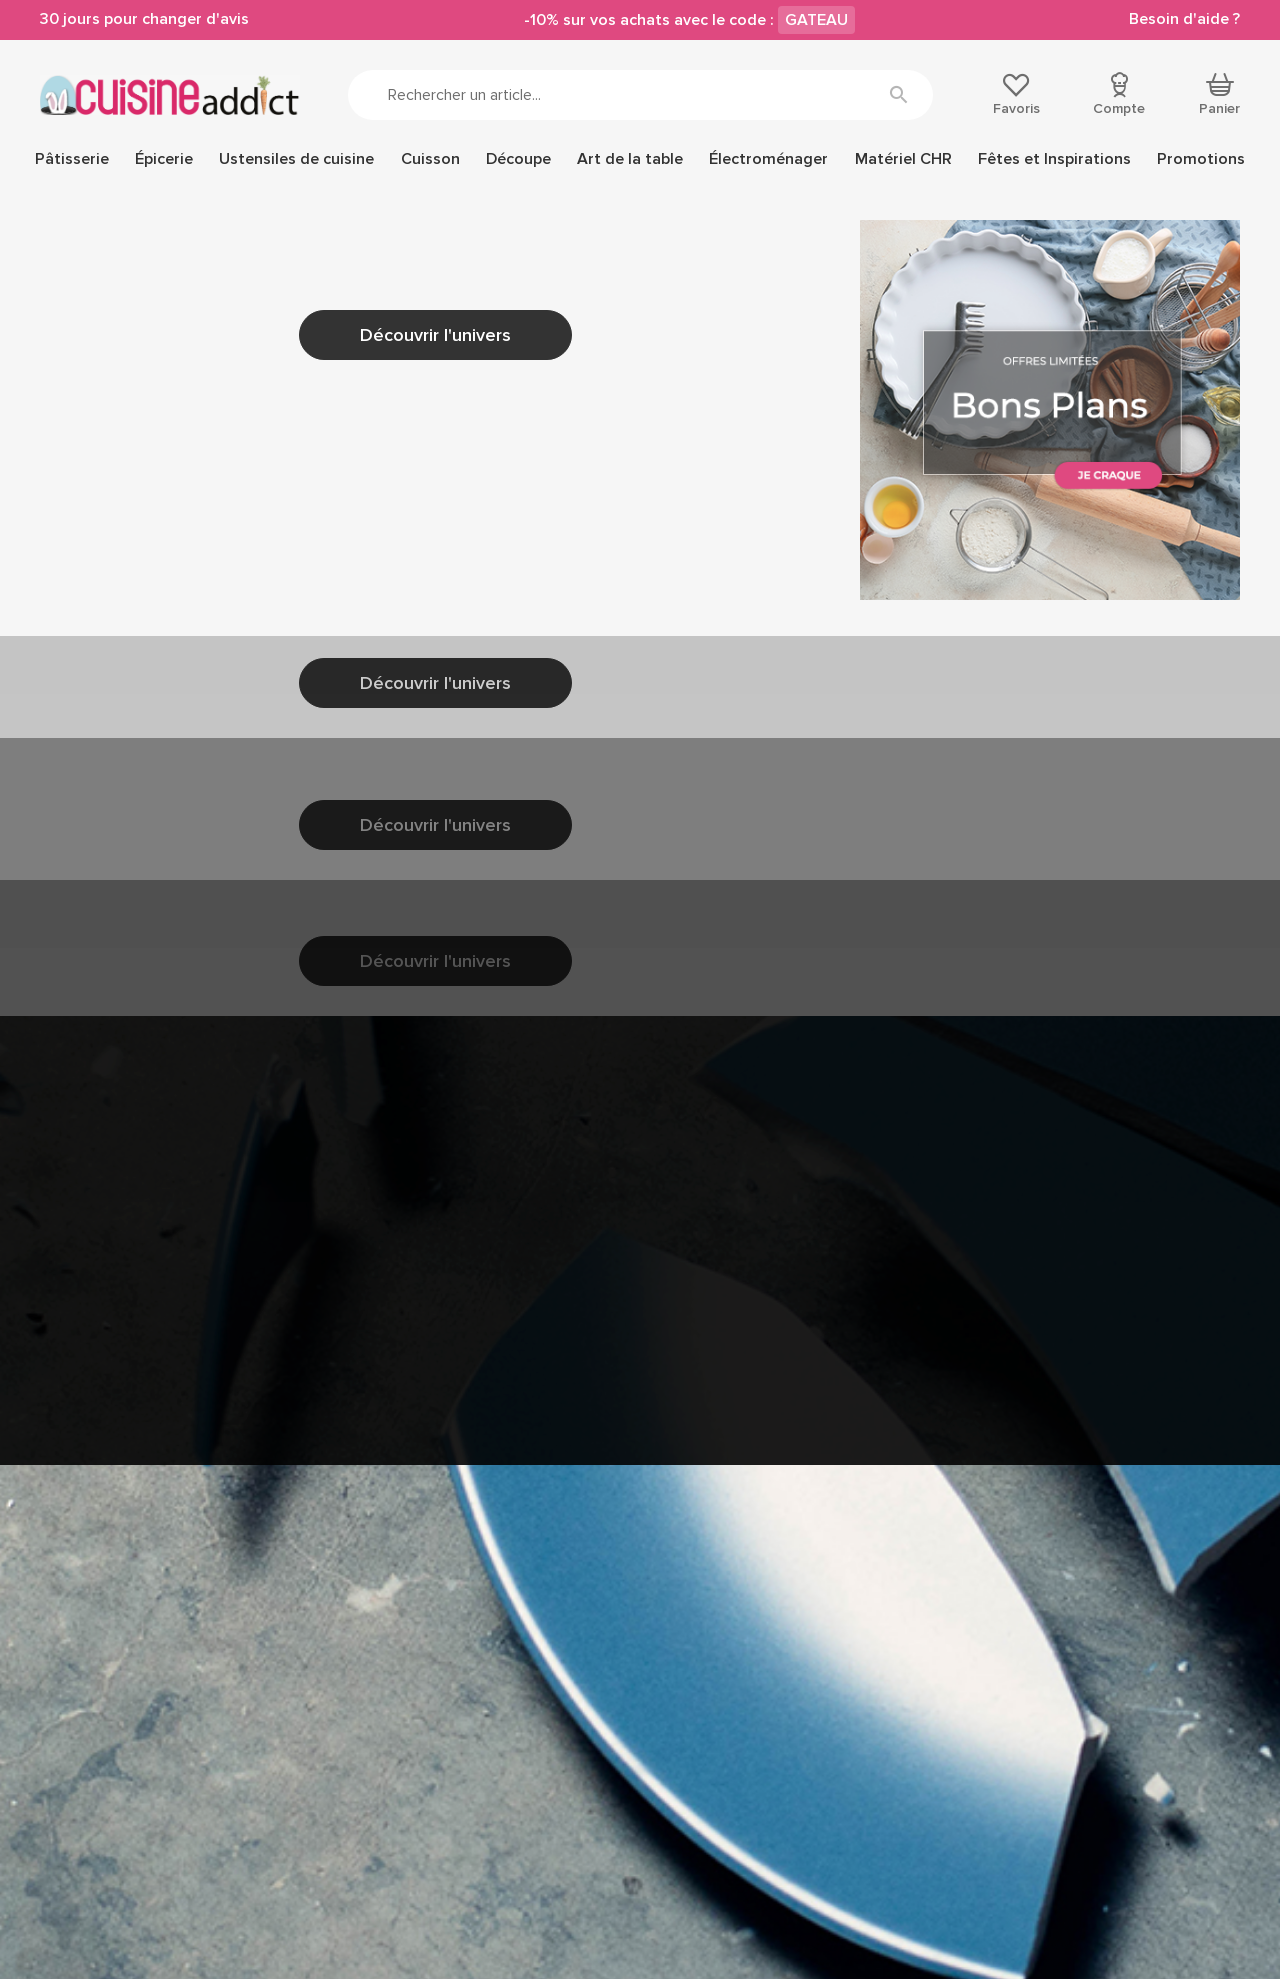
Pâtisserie (72, 159)
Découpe (518, 159)
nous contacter (302, 420)
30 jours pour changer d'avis (144, 19)
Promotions (1201, 159)
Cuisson (430, 159)
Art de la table (630, 159)
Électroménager (768, 159)
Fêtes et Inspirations (1054, 159)
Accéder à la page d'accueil (272, 625)
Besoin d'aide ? (1184, 19)
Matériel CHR (903, 159)
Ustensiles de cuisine (296, 159)
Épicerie (164, 159)
